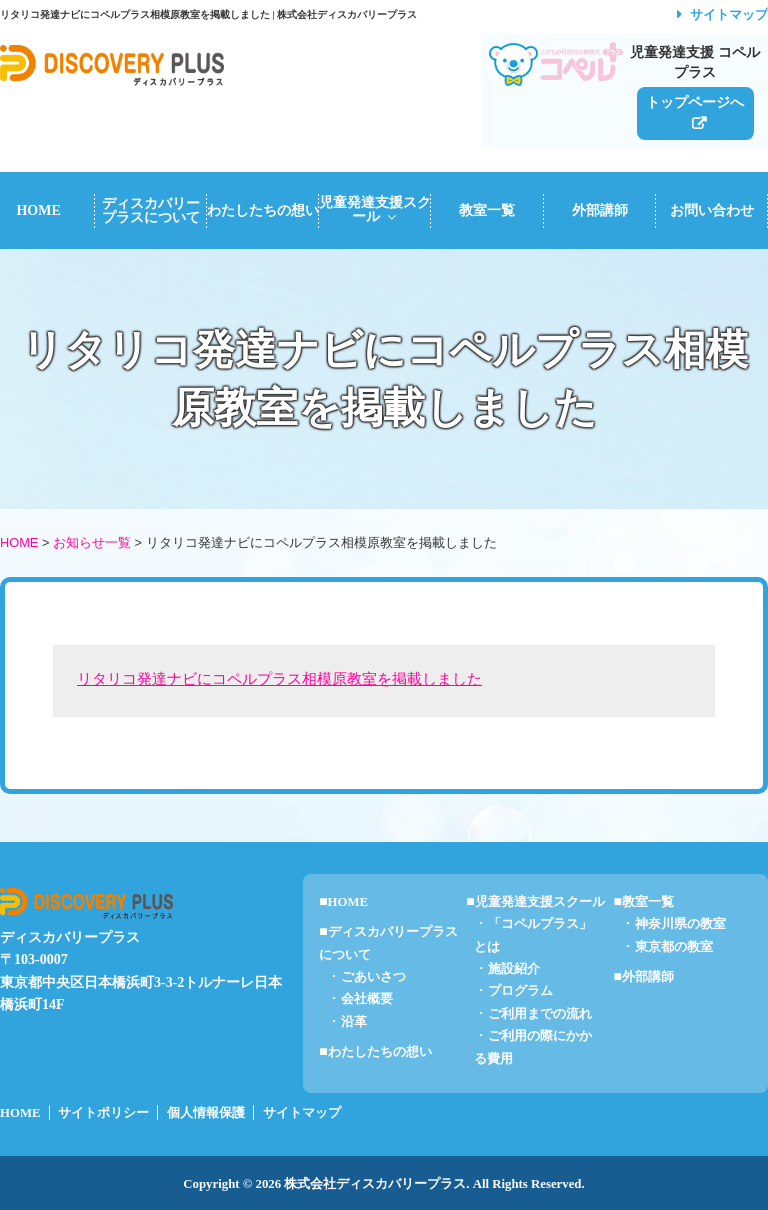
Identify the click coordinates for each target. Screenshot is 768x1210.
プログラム (520, 991)
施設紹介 (514, 969)
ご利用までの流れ (540, 1014)
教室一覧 (487, 210)
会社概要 (367, 999)
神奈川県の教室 (680, 924)
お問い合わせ (712, 210)
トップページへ (695, 102)
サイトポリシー (103, 1113)
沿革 (354, 1022)
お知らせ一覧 (92, 542)
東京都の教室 (674, 947)
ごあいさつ (373, 977)
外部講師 (600, 210)
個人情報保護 (206, 1113)
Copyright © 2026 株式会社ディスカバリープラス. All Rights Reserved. (383, 1184)
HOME (19, 542)
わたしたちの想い (263, 210)
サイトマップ (729, 15)
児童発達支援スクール (375, 209)
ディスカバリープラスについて (151, 210)
